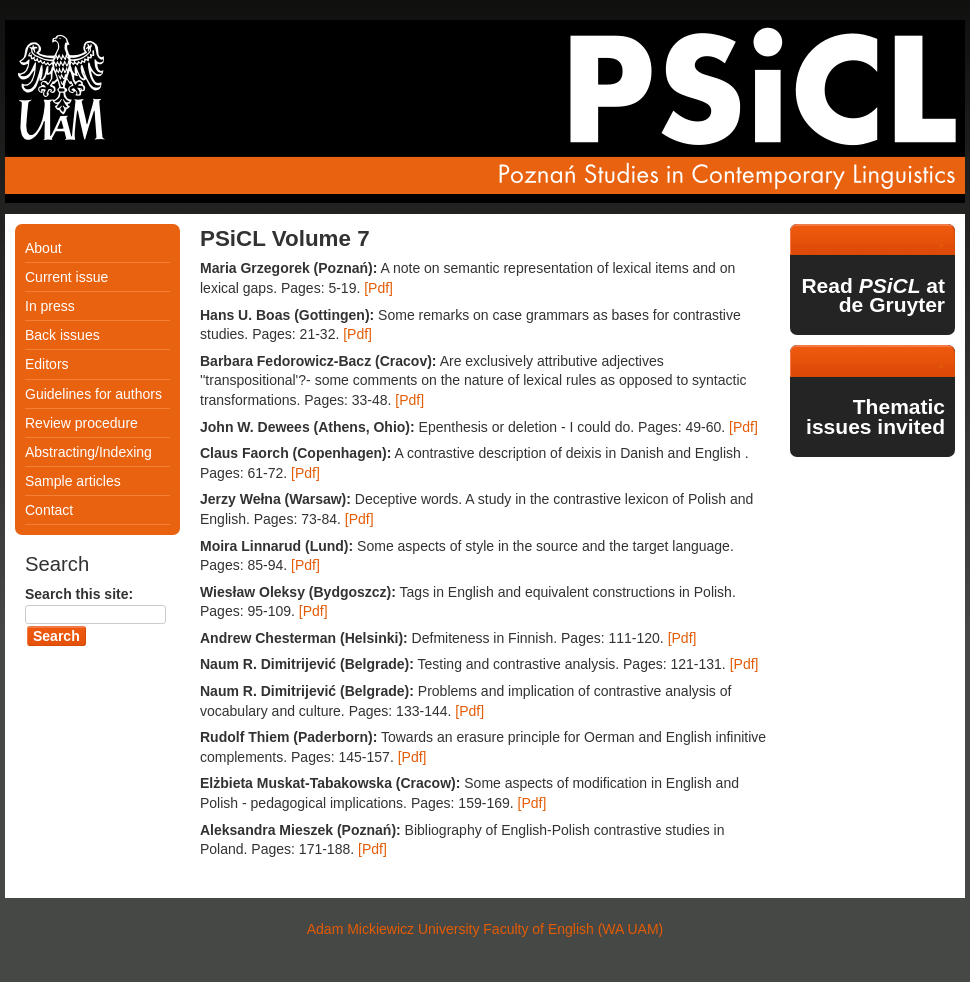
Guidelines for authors (93, 394)
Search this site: (79, 594)
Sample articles (73, 481)
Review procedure (81, 423)
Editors (47, 364)
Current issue (66, 277)
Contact (49, 510)
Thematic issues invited (875, 416)
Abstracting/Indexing (88, 452)
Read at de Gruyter (873, 295)
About (43, 248)
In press (50, 306)
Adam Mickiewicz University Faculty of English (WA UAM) (485, 929)
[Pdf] (378, 288)
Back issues (62, 335)
